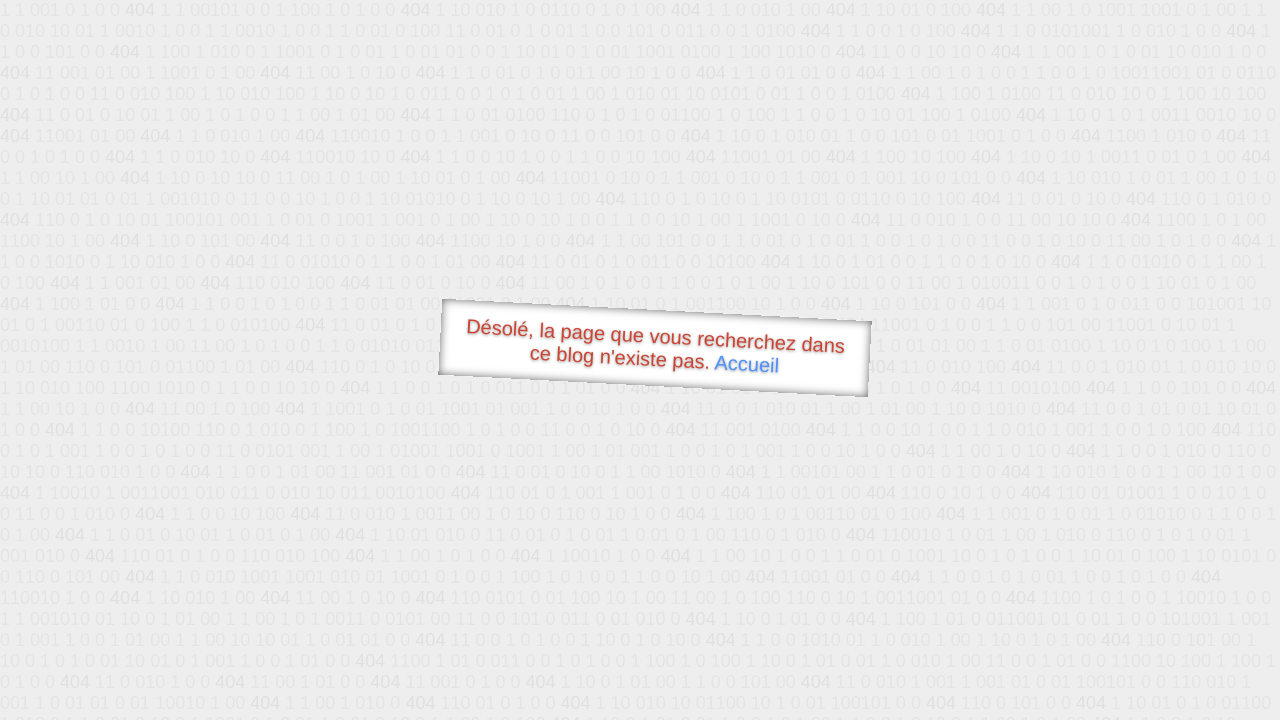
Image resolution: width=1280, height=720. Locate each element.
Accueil (747, 363)
